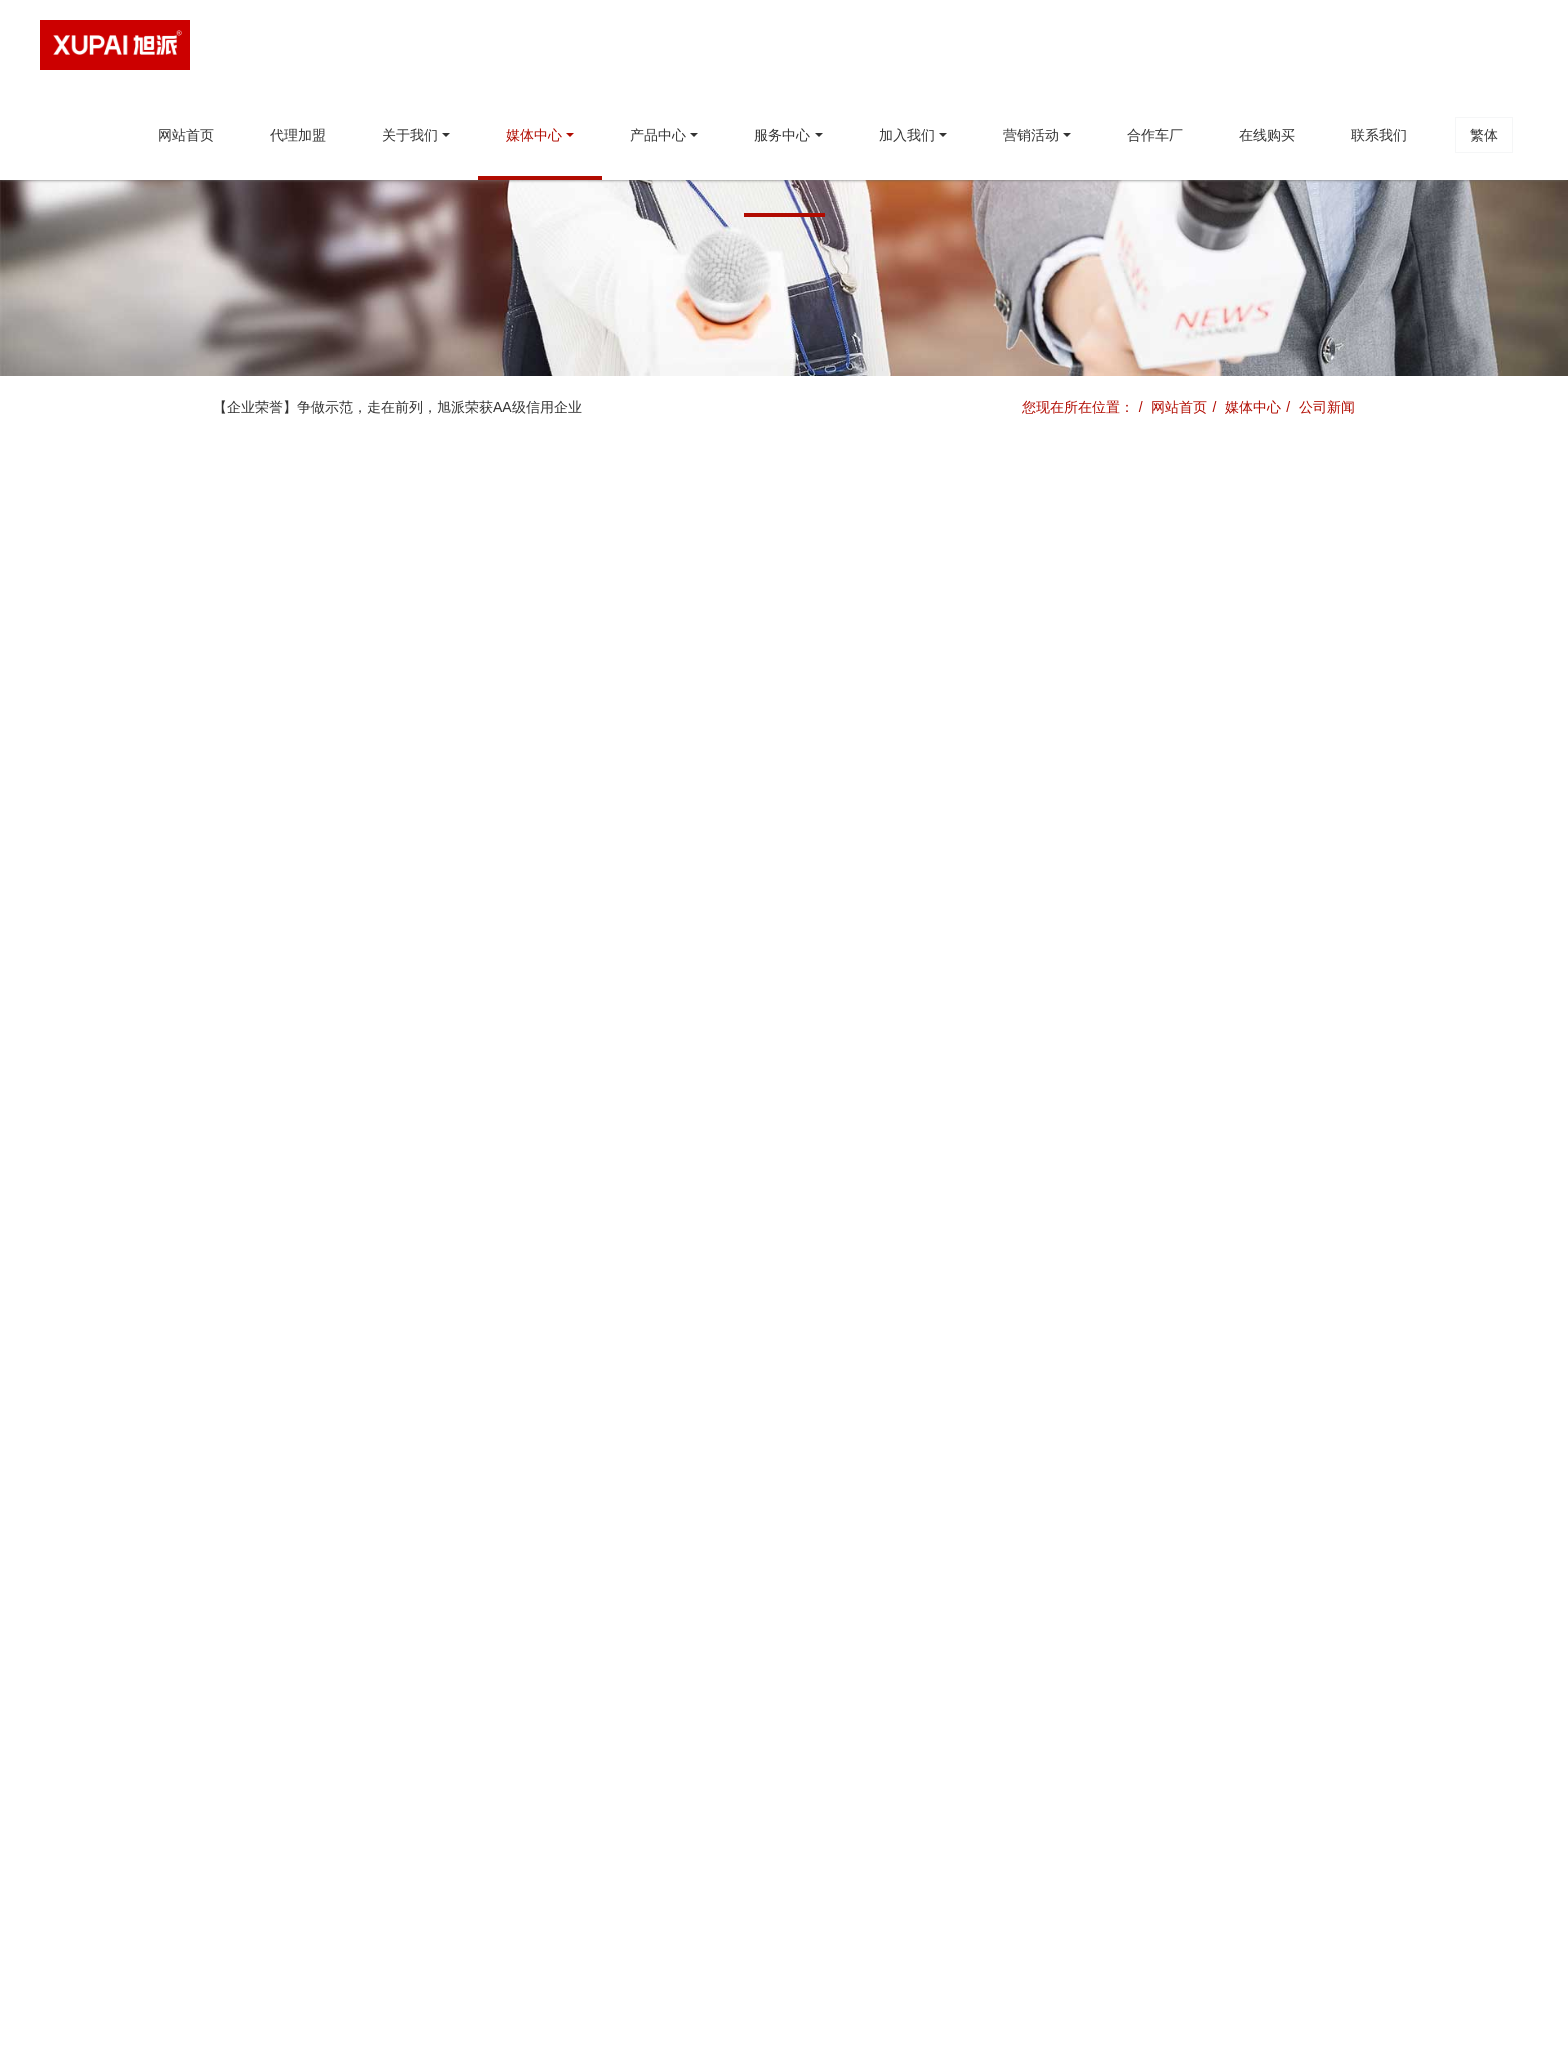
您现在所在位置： (1078, 407)
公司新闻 (1327, 407)
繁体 (1484, 135)
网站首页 (186, 135)
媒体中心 (1253, 407)
